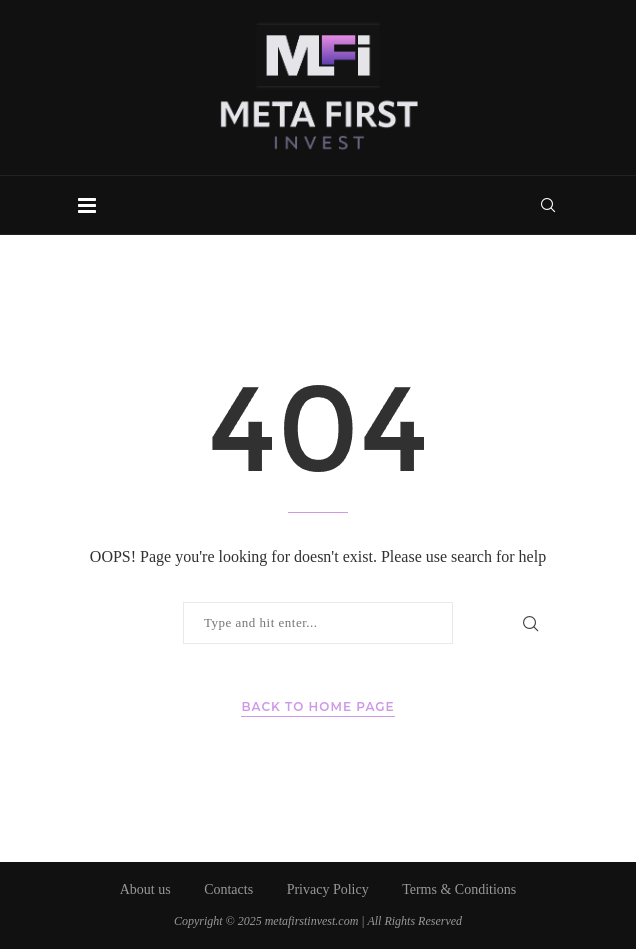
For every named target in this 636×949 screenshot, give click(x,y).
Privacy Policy (328, 889)
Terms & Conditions (459, 889)
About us (145, 889)
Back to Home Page (317, 706)
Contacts (228, 889)
